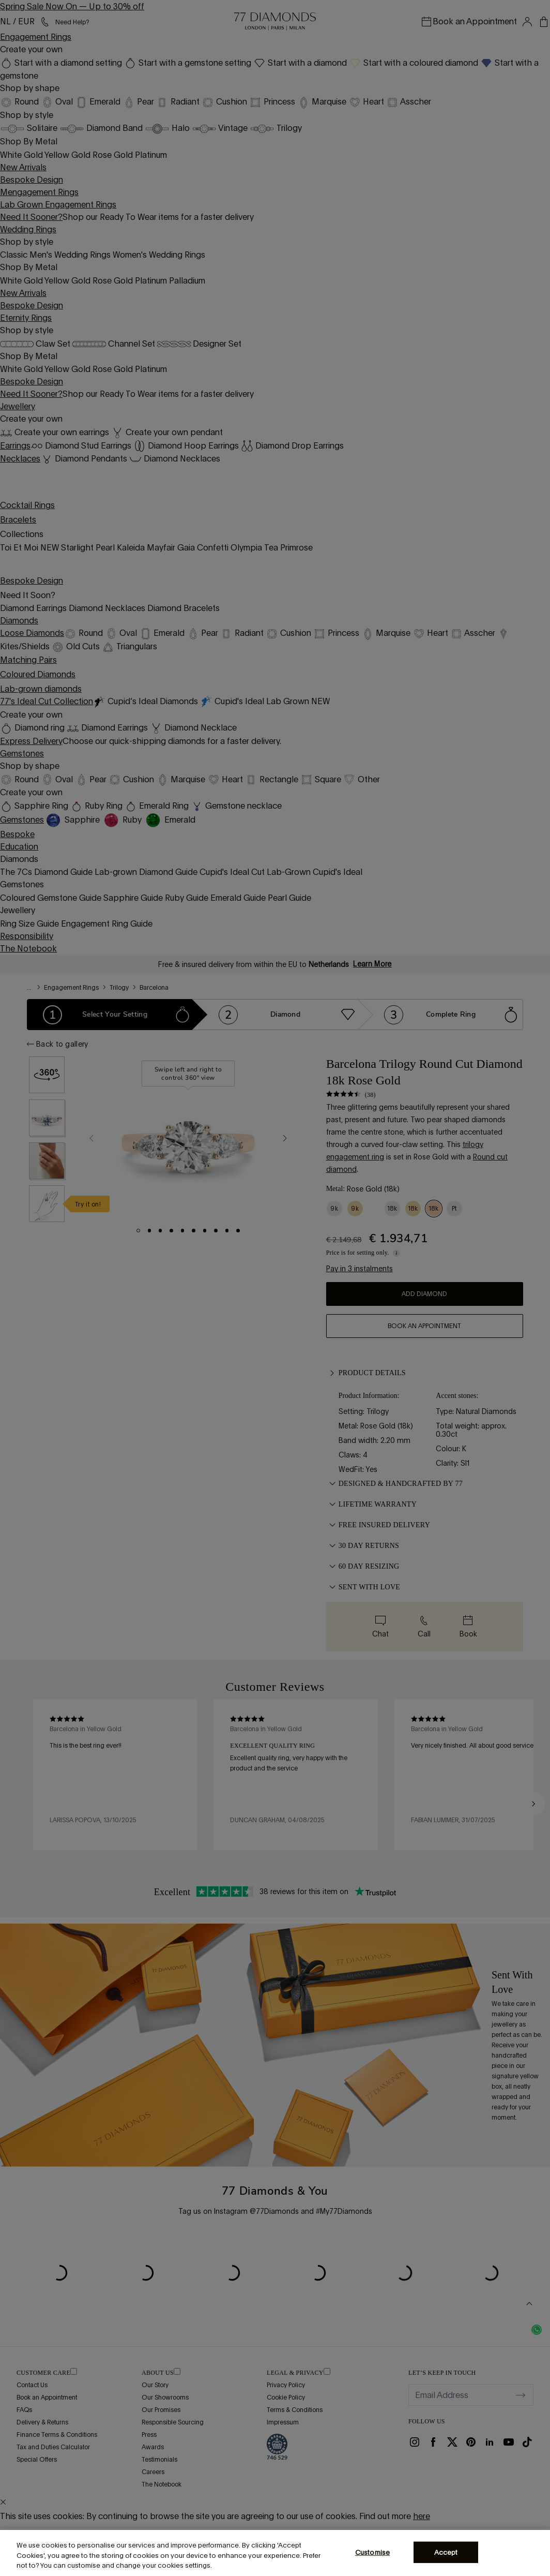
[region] (275, 2553)
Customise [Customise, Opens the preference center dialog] (372, 2552)
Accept (446, 2552)
